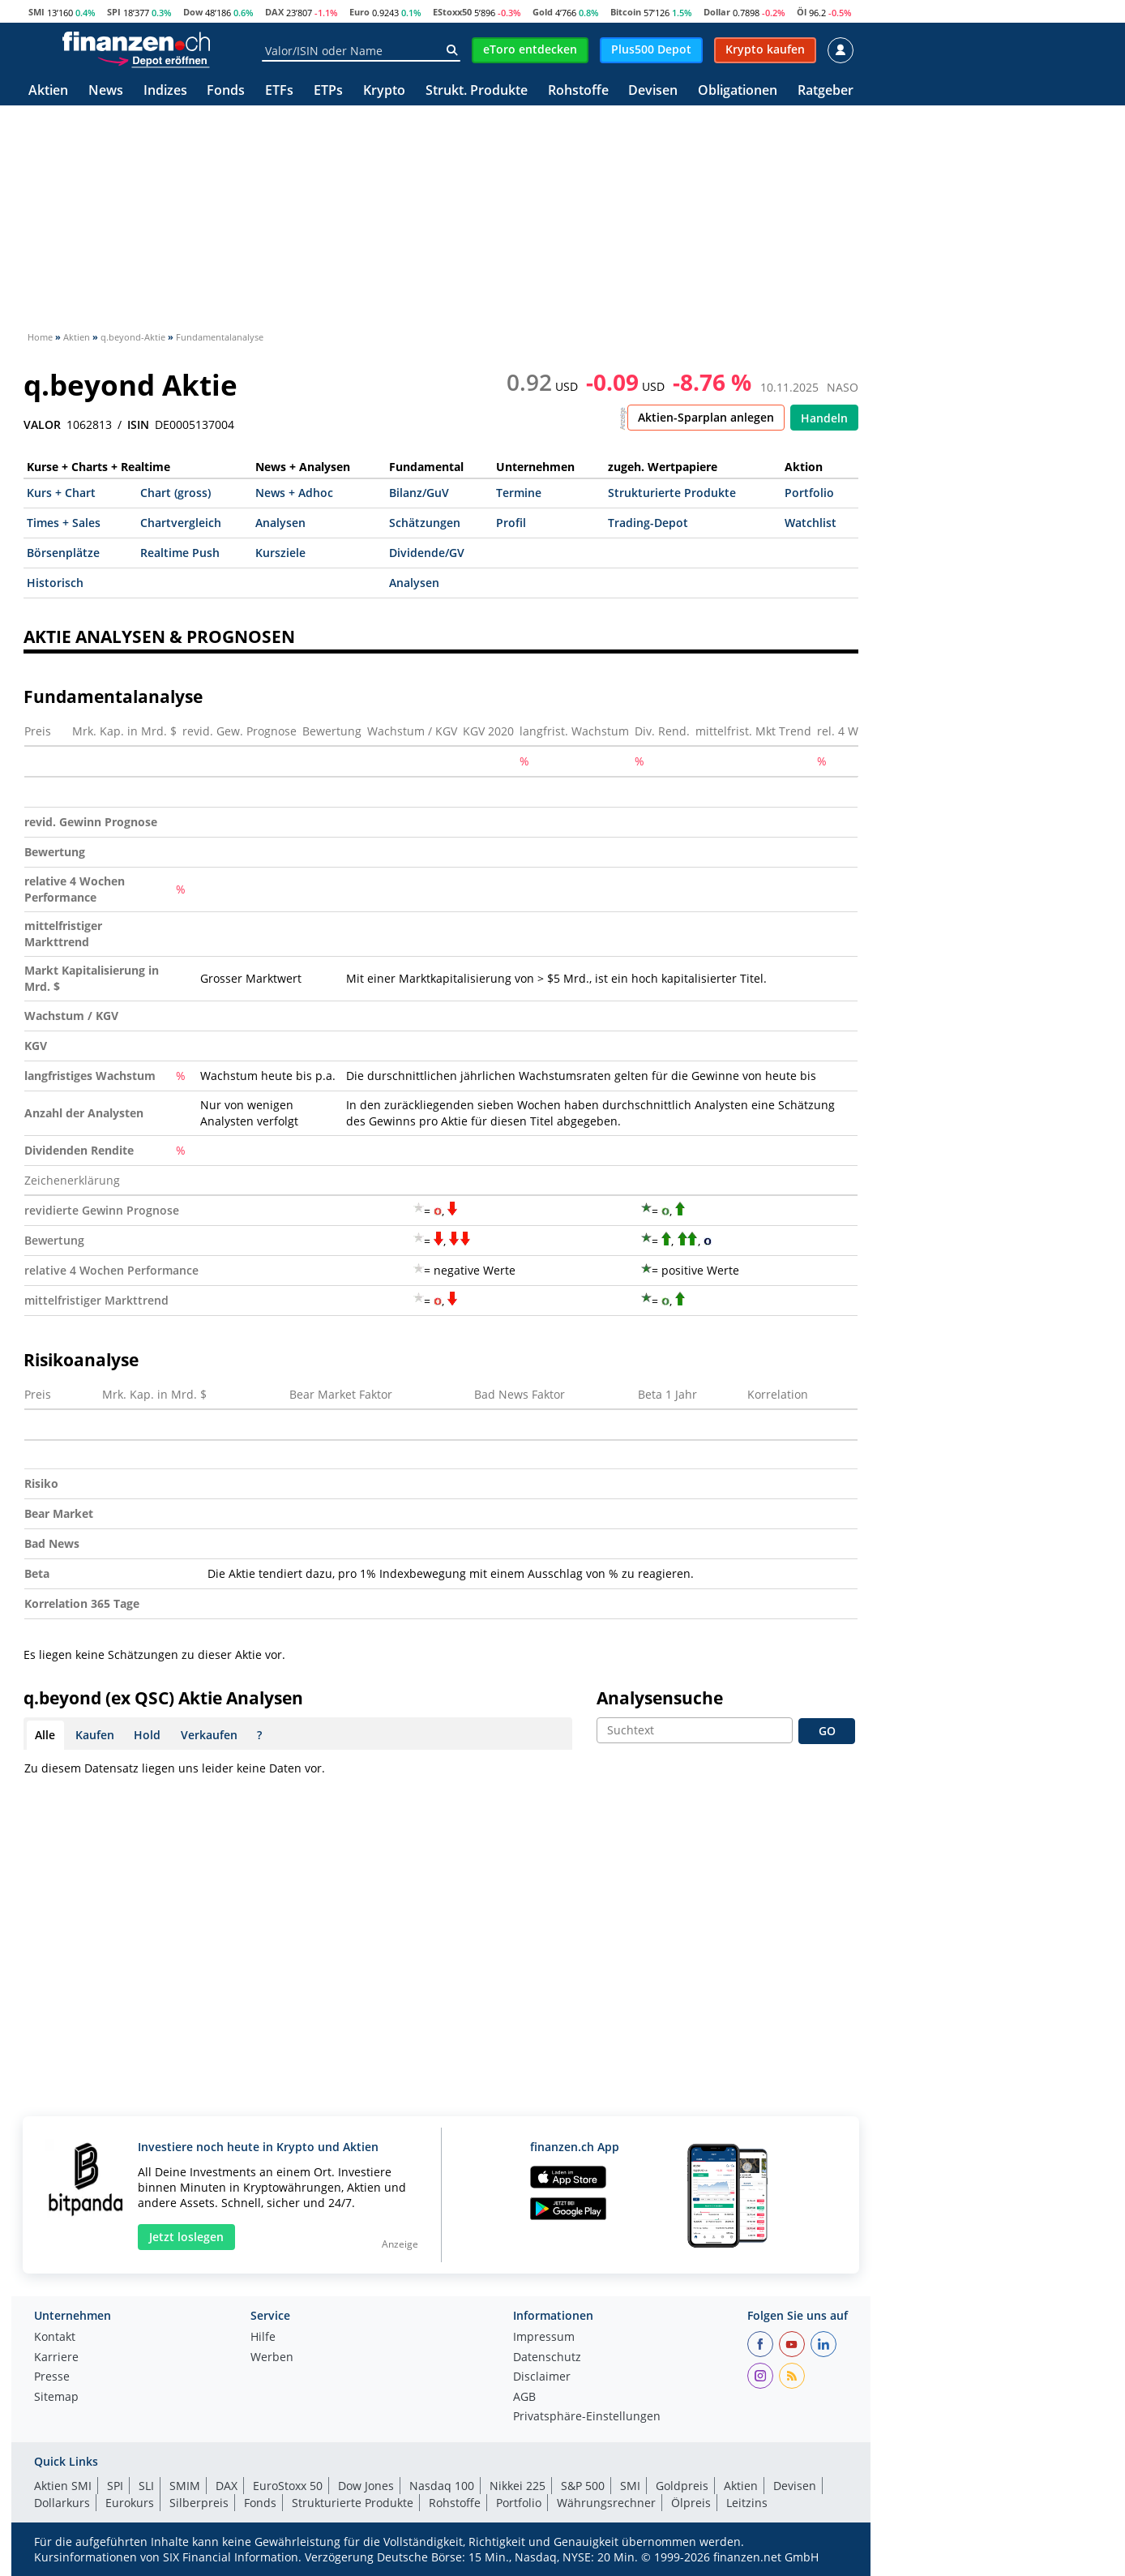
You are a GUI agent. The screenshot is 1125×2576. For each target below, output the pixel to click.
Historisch (55, 582)
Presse (52, 2377)
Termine (518, 492)
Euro (359, 12)
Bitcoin (625, 12)
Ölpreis (691, 2502)
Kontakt (54, 2337)
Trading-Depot (648, 522)
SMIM (184, 2485)
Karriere (56, 2357)
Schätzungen (424, 522)
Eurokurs (129, 2502)
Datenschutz (547, 2357)
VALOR (42, 425)
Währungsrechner (606, 2502)
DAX (274, 12)
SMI (36, 12)
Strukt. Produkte (477, 91)
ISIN (138, 425)
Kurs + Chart (61, 492)
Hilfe (263, 2337)
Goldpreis (682, 2485)
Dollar (717, 12)
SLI (146, 2485)
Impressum (544, 2337)
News (105, 91)
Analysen (280, 522)
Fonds (226, 91)
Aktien (48, 91)
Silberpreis (199, 2502)
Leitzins (747, 2502)
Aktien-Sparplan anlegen (706, 417)
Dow (193, 12)
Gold (543, 12)
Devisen (653, 91)
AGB (524, 2397)
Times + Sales (64, 522)
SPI (114, 12)
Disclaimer (542, 2377)
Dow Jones (366, 2485)
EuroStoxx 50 (288, 2485)
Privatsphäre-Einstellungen (587, 2417)
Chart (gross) (175, 492)
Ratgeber (825, 91)
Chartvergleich (180, 522)
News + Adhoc (294, 492)
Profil (511, 522)
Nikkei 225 (517, 2485)
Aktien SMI (63, 2485)
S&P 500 (583, 2485)
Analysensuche (660, 1698)
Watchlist (810, 522)
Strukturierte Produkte (672, 492)
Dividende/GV (426, 552)
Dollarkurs (62, 2502)
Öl (801, 12)
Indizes (165, 91)
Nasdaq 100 (441, 2485)
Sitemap (56, 2397)
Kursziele (280, 552)
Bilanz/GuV (419, 492)
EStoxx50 (452, 12)
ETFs (279, 91)
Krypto (384, 91)
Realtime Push (180, 552)
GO (827, 1730)
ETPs (328, 91)
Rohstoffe (578, 91)
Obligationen (737, 91)
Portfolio (809, 492)
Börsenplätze (63, 552)
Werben (271, 2357)
